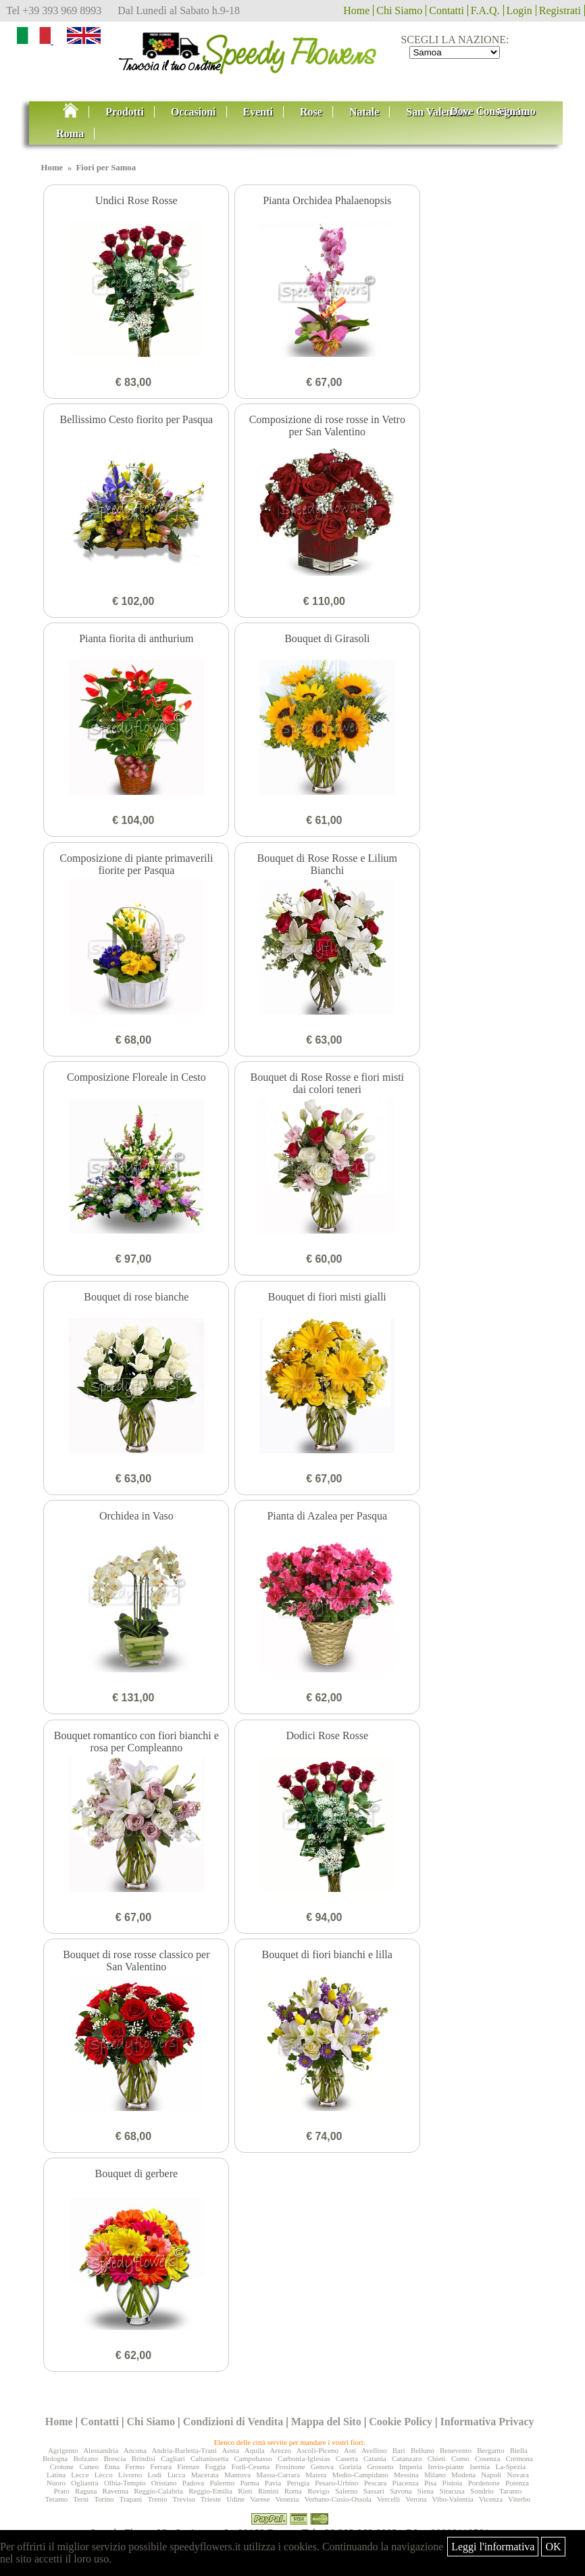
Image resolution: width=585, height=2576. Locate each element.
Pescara (375, 2483)
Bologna (55, 2458)
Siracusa (452, 2491)
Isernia (479, 2466)
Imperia (410, 2466)
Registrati (560, 10)
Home (356, 10)
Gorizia (350, 2466)
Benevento (456, 2450)
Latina (56, 2475)
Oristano (164, 2483)
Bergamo (490, 2450)
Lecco (104, 2475)
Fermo (135, 2466)
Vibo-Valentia (453, 2499)
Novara (518, 2475)
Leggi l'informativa (492, 2546)
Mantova (237, 2475)
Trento (158, 2499)
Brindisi (143, 2458)
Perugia (297, 2483)
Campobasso (253, 2458)
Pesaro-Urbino (336, 2483)
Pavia (273, 2483)
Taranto (510, 2491)
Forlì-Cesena (250, 2466)
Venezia (287, 2499)
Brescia (114, 2458)
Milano (435, 2475)
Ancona (135, 2450)
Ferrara (161, 2466)
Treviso (184, 2499)
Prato (61, 2491)
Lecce (79, 2475)
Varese (260, 2499)
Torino (103, 2499)
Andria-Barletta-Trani (184, 2450)
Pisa (430, 2483)
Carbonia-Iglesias (304, 2458)
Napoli (491, 2475)
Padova (193, 2483)
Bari (398, 2450)
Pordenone (484, 2483)
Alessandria (100, 2450)
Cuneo (89, 2466)
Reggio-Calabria (158, 2491)
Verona (415, 2499)
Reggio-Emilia (210, 2491)
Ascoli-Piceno (317, 2450)
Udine (235, 2499)
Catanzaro (407, 2458)
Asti (350, 2450)
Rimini (268, 2491)
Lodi (155, 2475)
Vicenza (491, 2499)
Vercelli (388, 2499)
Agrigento (63, 2450)
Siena (425, 2491)
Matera (315, 2475)
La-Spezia (510, 2466)
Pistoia (452, 2483)
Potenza (517, 2483)
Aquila (255, 2450)
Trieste (211, 2499)
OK (553, 2546)
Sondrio (482, 2491)
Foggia (215, 2466)
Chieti (437, 2458)
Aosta (230, 2450)
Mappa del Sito (326, 2421)
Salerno (346, 2491)
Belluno (422, 2450)
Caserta (347, 2458)
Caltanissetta (209, 2458)
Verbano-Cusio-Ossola (338, 2499)
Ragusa (86, 2491)
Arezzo (280, 2450)
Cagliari (172, 2458)
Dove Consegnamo (493, 111)
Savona (400, 2491)
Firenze (188, 2466)
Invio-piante (446, 2466)
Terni (80, 2499)
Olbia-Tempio (125, 2483)
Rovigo (318, 2491)
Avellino (374, 2450)
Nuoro (56, 2483)
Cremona (519, 2458)
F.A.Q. (485, 10)
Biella (519, 2450)
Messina (406, 2475)
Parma (249, 2483)
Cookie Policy (400, 2421)
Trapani (131, 2499)
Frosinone (290, 2466)
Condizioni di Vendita (233, 2421)
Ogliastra (84, 2483)
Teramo (56, 2499)
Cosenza (487, 2458)
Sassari (373, 2491)
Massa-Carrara (278, 2475)
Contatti (446, 10)
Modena (463, 2475)
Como (460, 2458)
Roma (293, 2491)
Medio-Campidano (360, 2475)
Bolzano (85, 2458)
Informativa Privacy (487, 2421)
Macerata (205, 2475)
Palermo (221, 2483)
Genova (322, 2466)
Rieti (245, 2491)
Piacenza (405, 2483)
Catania (374, 2458)
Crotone (62, 2466)
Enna (112, 2466)
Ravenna (115, 2491)
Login (519, 10)
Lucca (177, 2475)
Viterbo (519, 2499)
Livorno (130, 2475)
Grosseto (380, 2466)
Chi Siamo (399, 10)
